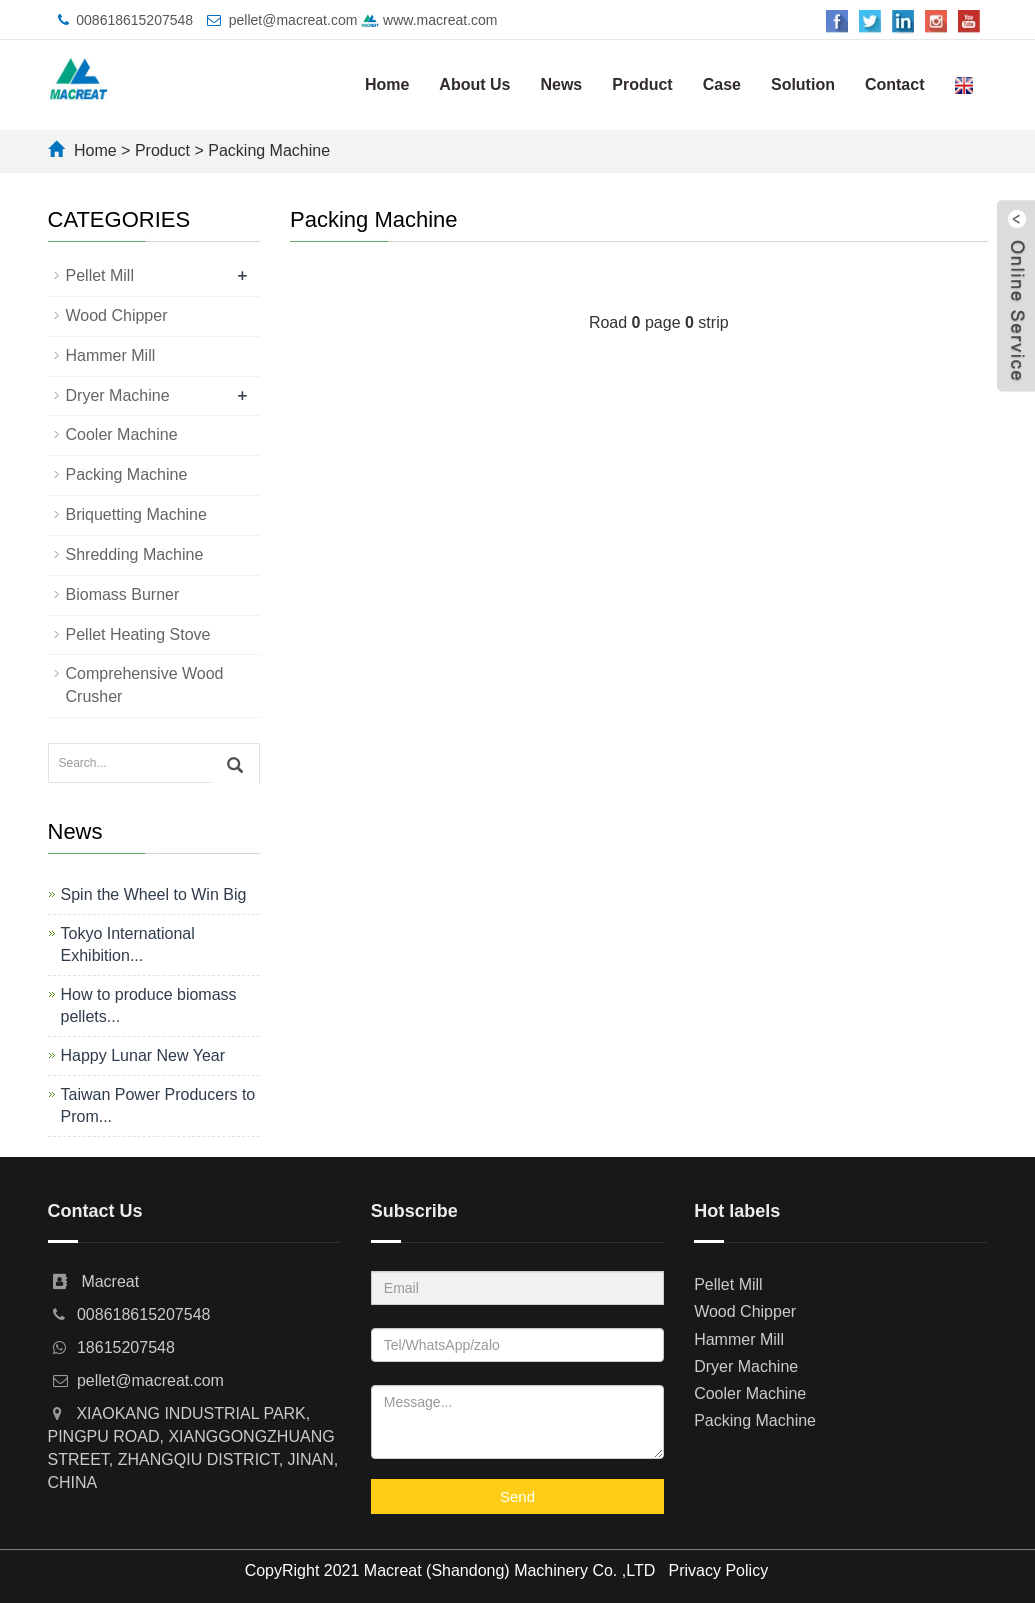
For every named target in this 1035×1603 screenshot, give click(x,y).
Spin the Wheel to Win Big (154, 894)
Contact (895, 84)
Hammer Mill (111, 355)
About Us (474, 84)
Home (387, 84)
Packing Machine (269, 150)
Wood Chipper (117, 315)
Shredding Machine (135, 554)
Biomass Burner (123, 594)
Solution (803, 84)
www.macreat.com (429, 20)
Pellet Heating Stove (138, 634)
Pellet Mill (100, 275)
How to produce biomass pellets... (149, 1005)
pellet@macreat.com (293, 20)
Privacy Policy (719, 1570)
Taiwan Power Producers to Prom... (158, 1105)
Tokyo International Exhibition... (128, 944)
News (561, 84)
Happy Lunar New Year (143, 1055)
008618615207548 (134, 20)
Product (642, 84)
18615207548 (126, 1347)
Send (517, 1496)
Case (722, 84)
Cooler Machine (122, 434)
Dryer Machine (118, 395)
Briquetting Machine (136, 514)
